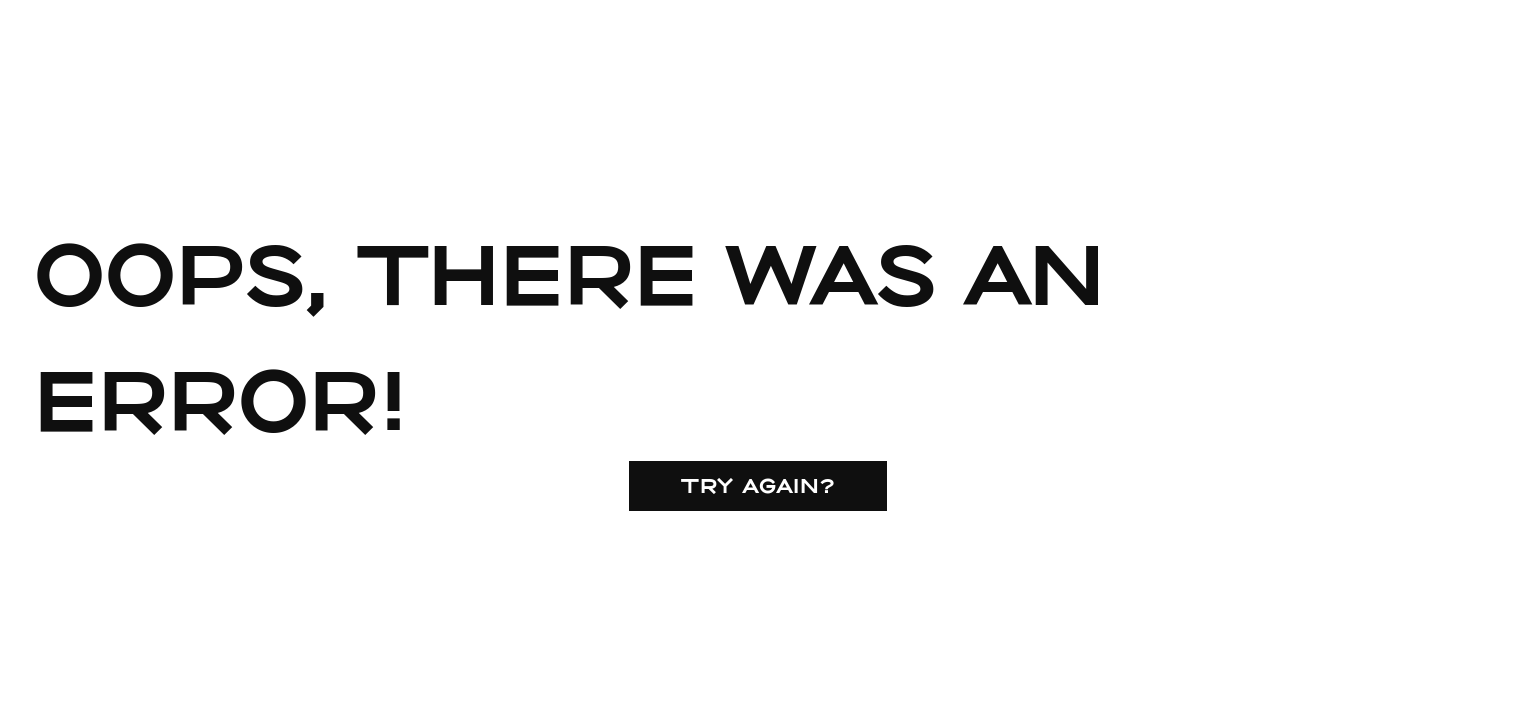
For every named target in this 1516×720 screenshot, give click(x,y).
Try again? (758, 484)
